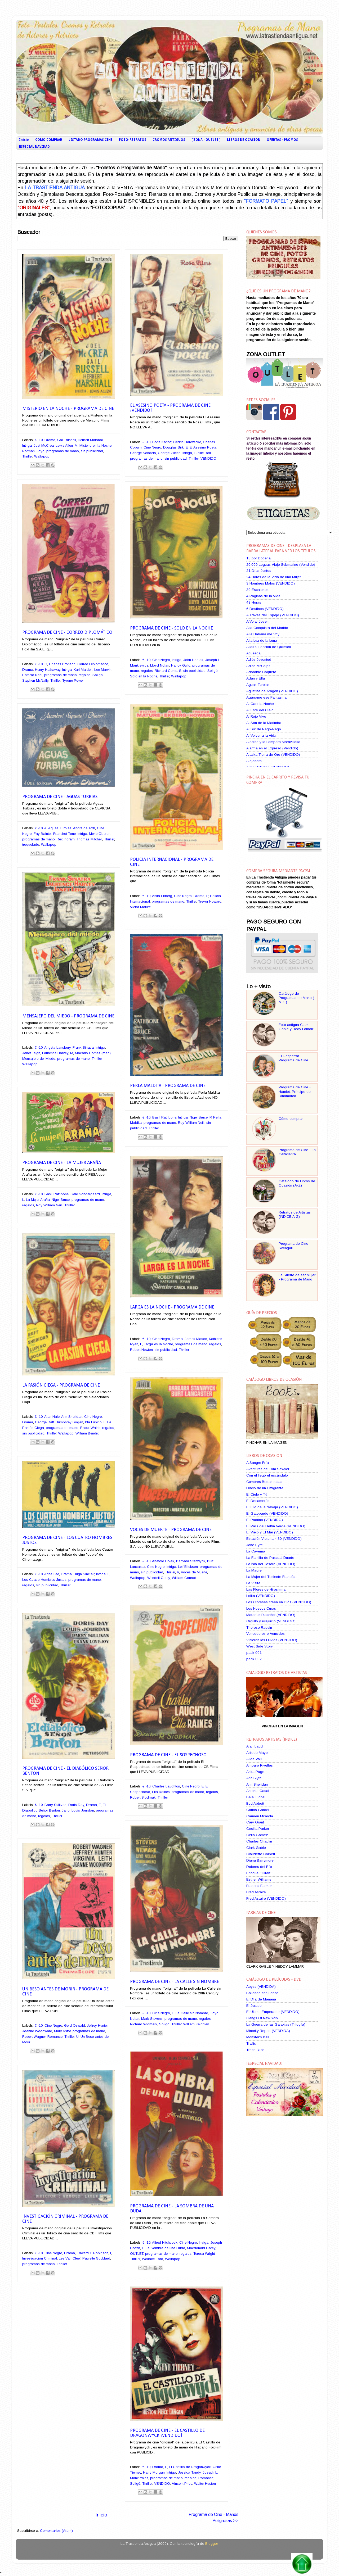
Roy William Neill (191, 1123)
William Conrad (184, 1578)
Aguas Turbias (60, 828)
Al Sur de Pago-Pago (263, 729)
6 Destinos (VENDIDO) (265, 609)
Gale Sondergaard (85, 1194)
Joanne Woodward (37, 2031)
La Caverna (255, 1551)
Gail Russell (66, 440)
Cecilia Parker (257, 1829)
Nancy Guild (180, 665)
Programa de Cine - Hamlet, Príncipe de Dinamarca (295, 1091)
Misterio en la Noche (95, 445)
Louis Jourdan (83, 1810)
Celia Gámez (257, 1835)
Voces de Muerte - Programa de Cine (171, 1529)
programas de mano (62, 451)
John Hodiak (193, 660)
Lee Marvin (102, 670)
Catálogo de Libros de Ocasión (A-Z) (297, 1183)
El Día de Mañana (261, 1999)
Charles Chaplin (259, 1841)
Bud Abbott (255, 1803)
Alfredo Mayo (257, 1753)
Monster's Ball (257, 2037)
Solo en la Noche (143, 676)
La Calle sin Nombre (192, 2013)
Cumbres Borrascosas (264, 1482)
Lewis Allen (64, 445)
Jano (66, 1810)
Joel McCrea (44, 445)
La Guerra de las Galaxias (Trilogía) (275, 2024)
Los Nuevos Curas (261, 1608)
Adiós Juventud (258, 660)
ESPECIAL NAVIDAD (34, 146)
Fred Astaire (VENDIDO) (266, 1898)
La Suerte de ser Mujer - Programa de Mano (297, 1277)
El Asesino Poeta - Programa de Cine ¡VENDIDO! (170, 408)
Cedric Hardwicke (187, 442)
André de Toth (84, 828)
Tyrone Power (73, 680)
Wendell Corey (158, 1578)
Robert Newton (141, 1350)
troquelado (30, 844)
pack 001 (254, 1653)
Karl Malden (83, 670)
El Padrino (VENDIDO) (264, 1520)
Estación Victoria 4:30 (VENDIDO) (274, 1539)
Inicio (24, 140)
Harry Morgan (154, 2472)
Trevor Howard (209, 901)
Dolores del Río (259, 1867)
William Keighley (196, 2024)
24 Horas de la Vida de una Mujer (273, 577)
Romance (55, 2037)
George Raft (44, 1422)
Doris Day (76, 1805)
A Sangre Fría (257, 1463)
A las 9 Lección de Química (268, 647)
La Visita (253, 1583)
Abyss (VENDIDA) (261, 1987)
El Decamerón (257, 1501)
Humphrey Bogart (69, 1422)
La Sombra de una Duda (165, 2248)
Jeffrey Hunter (97, 2025)
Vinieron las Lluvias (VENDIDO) (271, 1640)
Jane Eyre (254, 1545)
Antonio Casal (257, 1791)
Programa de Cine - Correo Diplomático (67, 632)
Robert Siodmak (143, 1797)
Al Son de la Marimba (263, 723)
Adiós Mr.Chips (258, 666)
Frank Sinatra (83, 1047)
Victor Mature (140, 907)
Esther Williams (258, 1879)
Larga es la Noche (158, 1344)
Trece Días (255, 2050)
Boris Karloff (161, 442)
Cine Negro (152, 447)
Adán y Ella (255, 678)
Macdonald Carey (201, 2248)
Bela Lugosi (255, 1797)
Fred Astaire (256, 1892)
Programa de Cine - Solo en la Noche (171, 628)
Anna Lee (51, 1574)
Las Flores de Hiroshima (266, 1589)
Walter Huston (205, 2484)
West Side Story (259, 1646)
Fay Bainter (42, 834)
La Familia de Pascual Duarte (270, 1558)
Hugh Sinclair (84, 1574)
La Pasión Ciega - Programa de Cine (61, 1385)
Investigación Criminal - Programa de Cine (65, 2219)
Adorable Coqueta (261, 672)
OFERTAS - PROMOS (282, 140)
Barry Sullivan (55, 1805)
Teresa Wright (204, 2254)
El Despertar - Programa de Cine (293, 1058)
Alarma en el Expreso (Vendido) (272, 748)
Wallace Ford (152, 2259)
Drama (49, 440)
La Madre (254, 1570)
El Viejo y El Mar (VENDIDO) (269, 1532)
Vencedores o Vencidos (265, 1634)
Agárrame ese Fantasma (266, 697)
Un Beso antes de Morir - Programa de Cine (65, 1992)
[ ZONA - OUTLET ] (206, 140)
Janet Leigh (31, 1053)
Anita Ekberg (162, 896)
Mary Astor (62, 2031)
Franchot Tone (64, 834)
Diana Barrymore (260, 1860)
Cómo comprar (291, 1119)
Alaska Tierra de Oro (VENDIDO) (273, 755)
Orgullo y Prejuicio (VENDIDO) (271, 1621)
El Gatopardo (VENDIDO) (267, 1513)
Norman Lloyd (33, 451)
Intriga (27, 445)
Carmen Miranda (259, 1816)
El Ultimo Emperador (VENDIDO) (273, 2012)
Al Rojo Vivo (256, 716)
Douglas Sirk (173, 447)
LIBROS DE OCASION (243, 140)
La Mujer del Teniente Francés (270, 1577)
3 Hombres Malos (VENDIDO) (270, 583)
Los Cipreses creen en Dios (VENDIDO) (278, 1602)
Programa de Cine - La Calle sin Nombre (174, 1981)
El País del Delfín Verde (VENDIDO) (275, 1526)
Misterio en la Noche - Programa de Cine (68, 408)
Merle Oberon (99, 834)
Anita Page (255, 1772)
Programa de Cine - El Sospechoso (168, 1755)
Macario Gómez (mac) (93, 1053)
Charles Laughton (166, 1786)
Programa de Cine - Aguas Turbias (59, 796)
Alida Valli (254, 1759)
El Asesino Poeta (203, 447)
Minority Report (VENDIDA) (268, 2031)
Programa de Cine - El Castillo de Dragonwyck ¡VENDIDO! (167, 2433)
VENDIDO (208, 458)
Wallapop (42, 456)
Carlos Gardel (257, 1810)
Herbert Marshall (91, 440)
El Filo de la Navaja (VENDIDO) (272, 1507)
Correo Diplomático (92, 664)
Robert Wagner (34, 2037)
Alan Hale (52, 1417)
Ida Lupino (93, 1422)
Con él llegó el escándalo (267, 1475)
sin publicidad (92, 451)
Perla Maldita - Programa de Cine (168, 1085)
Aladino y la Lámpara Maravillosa (273, 742)
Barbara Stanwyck (190, 1561)
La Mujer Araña (38, 1200)
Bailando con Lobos (262, 1993)
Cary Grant (255, 1822)
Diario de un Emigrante (264, 1488)
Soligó (97, 675)
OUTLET (136, 2254)
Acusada (253, 653)
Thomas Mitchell (89, 839)
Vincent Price (182, 2484)
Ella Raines (161, 1792)
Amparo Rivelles (259, 1765)
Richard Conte (166, 671)
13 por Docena (258, 558)
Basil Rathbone (164, 1117)
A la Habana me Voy (262, 634)
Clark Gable (256, 1848)
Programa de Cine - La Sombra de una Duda (172, 2209)
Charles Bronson (62, 664)
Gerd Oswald (74, 2025)
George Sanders (143, 453)
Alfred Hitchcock (164, 2242)
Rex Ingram (66, 839)
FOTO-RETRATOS (132, 140)
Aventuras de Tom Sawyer (267, 1469)
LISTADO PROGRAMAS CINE (91, 140)
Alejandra (254, 761)
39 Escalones (257, 590)
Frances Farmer (259, 1886)
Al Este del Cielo (260, 710)
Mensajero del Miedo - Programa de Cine (68, 1016)
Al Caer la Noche (260, 704)
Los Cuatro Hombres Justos (44, 1580)
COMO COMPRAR (48, 140)
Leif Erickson (188, 1567)
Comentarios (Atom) (56, 2531)
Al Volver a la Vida (261, 735)
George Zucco (169, 453)
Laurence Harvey (55, 1053)
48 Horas (253, 602)
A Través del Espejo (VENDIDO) (272, 615)
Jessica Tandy (189, 2472)
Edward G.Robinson (92, 2253)
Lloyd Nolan (159, 665)
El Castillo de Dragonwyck (190, 2467)
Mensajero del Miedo (38, 1059)
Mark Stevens (152, 2019)
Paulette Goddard (96, 2258)
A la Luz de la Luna (261, 640)
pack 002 (254, 1659)
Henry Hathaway (47, 670)
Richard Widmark (143, 2024)
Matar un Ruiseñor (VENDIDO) (270, 1615)
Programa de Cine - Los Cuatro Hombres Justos (67, 1540)
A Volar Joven (257, 621)
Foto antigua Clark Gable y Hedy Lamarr (296, 1027)
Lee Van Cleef (70, 2258)
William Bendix (87, 1433)
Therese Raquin (259, 1627)
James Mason (196, 1339)
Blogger (211, 2544)
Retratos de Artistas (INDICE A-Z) (295, 1214)
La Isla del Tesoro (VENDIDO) (270, 1564)
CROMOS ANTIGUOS (169, 140)
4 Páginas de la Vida (263, 596)
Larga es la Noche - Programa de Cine (172, 1307)
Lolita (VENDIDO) (260, 1596)
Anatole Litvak (163, 1561)
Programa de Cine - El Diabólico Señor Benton (65, 1771)
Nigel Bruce (199, 1117)
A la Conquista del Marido (267, 628)
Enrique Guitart (258, 1873)
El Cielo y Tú (256, 1494)
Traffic (251, 2043)
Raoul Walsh (90, 1428)
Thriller (27, 456)
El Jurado (254, 2006)
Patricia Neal (32, 675)
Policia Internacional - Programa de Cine (171, 862)
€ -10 (39, 440)
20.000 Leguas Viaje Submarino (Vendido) (280, 565)
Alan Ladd (254, 1746)
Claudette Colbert (260, 1854)
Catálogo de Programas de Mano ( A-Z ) (296, 998)
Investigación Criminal (39, 2258)
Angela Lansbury (57, 1047)
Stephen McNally (35, 680)
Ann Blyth (253, 1778)
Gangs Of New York (262, 2018)
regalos (85, 675)
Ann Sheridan (71, 1417)
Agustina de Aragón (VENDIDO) (272, 691)
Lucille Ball (202, 453)
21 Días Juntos (258, 571)
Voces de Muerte (194, 1572)
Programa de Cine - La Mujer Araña (61, 1162)
